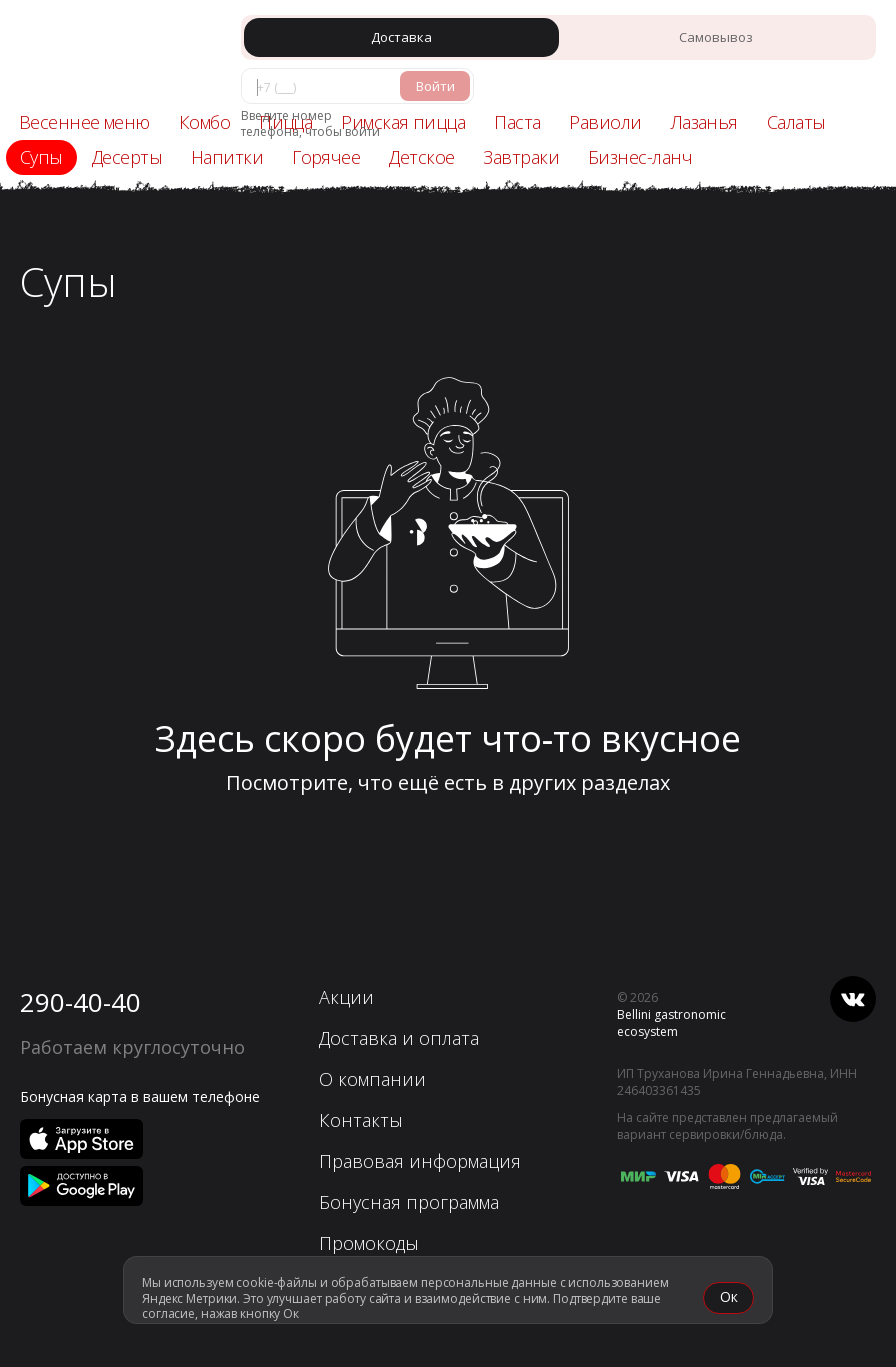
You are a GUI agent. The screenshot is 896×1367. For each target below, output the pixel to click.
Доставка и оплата (399, 1038)
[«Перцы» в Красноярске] (105, 56)
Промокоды (369, 1243)
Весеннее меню (84, 122)
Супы (41, 157)
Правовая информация (420, 1161)
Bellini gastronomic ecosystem (671, 1023)
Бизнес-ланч (640, 157)
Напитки (227, 157)
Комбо (204, 122)
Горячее (326, 157)
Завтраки (521, 157)
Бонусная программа (409, 1202)
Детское (421, 157)
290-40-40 (80, 1002)
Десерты (127, 157)
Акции (346, 997)
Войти (435, 86)
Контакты (361, 1120)
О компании (372, 1079)
